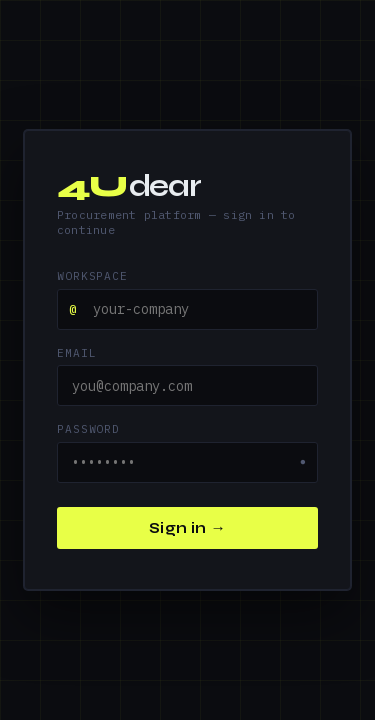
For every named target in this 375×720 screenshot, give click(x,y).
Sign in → (187, 528)
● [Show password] (303, 462)
